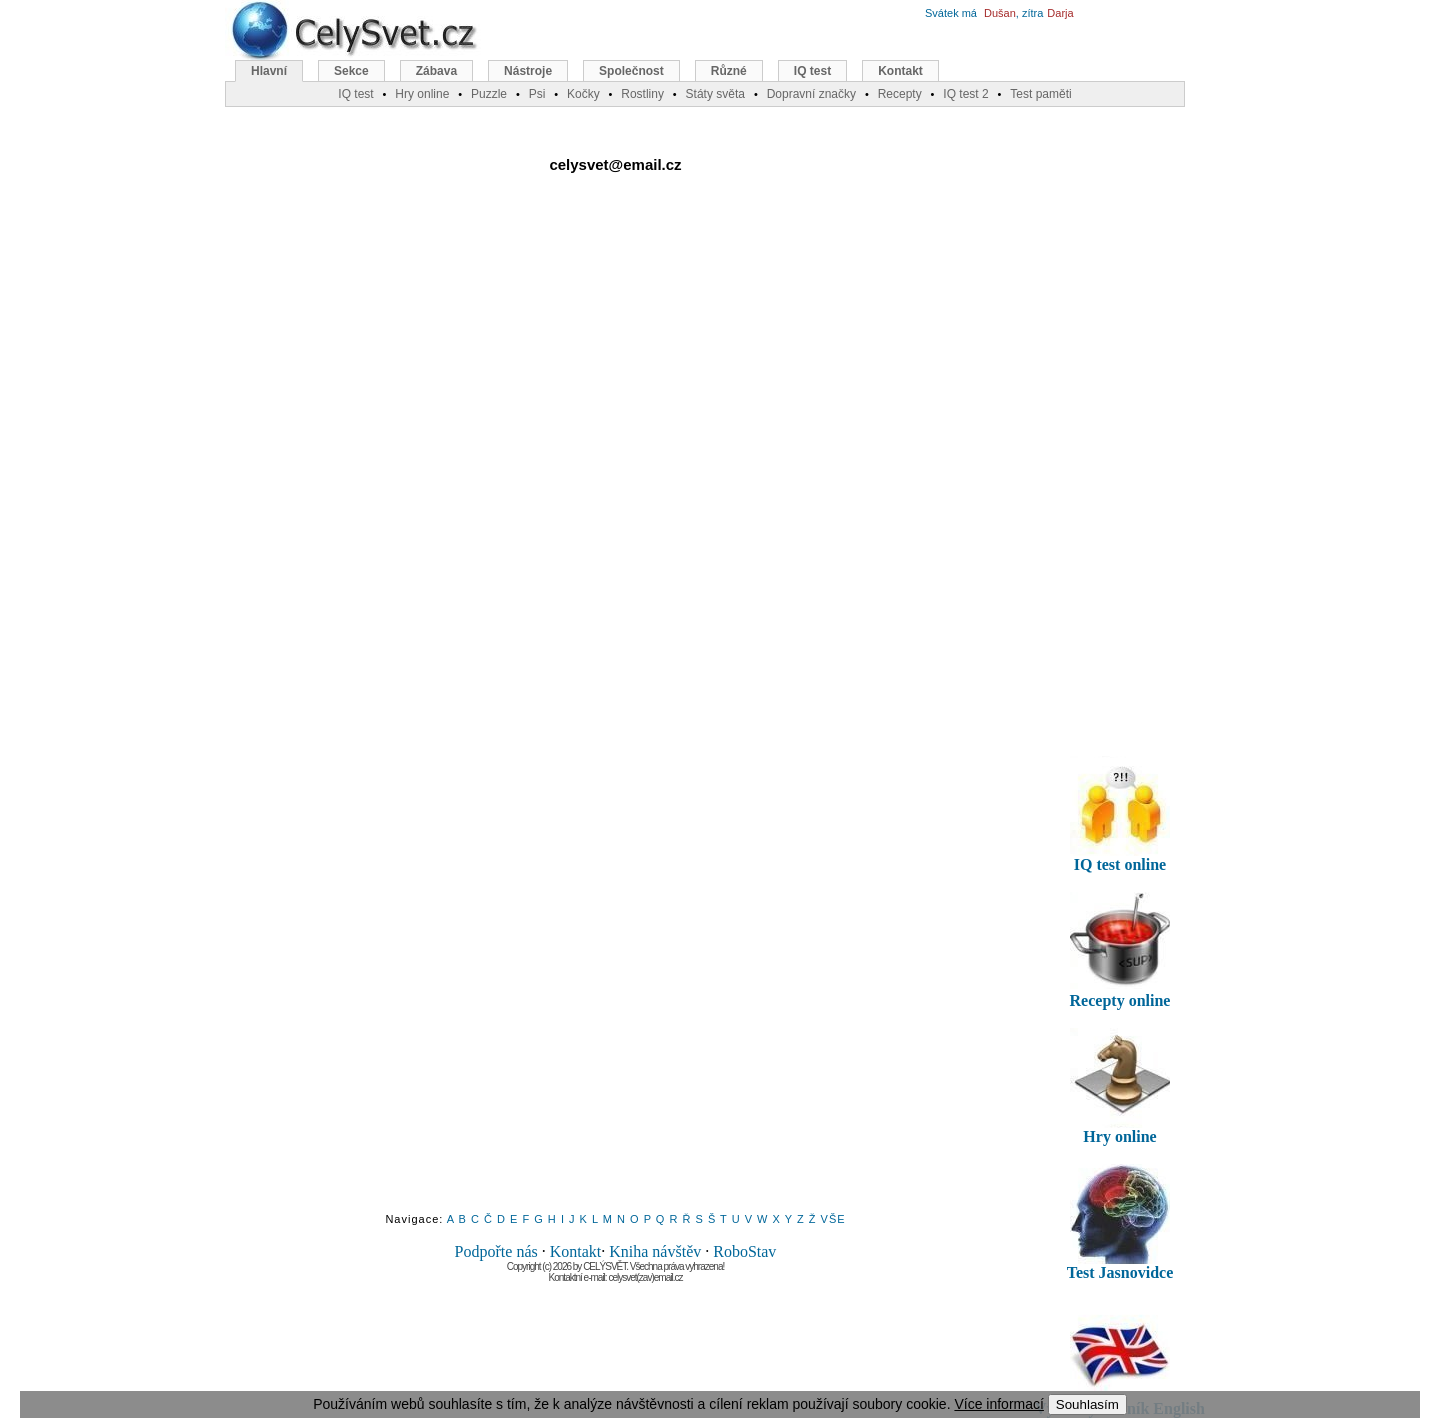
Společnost (631, 71)
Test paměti (1040, 94)
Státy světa (715, 94)
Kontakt (576, 1251)
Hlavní (269, 71)
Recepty (900, 94)
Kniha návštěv (655, 1251)
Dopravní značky (811, 94)
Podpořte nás (496, 1251)
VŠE (833, 1219)
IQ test (812, 71)
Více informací (998, 1404)
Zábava (436, 71)
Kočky (583, 94)
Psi (537, 94)
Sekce (351, 71)
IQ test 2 (965, 94)
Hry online (422, 94)
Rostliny (642, 94)
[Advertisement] (616, 389)
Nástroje (528, 71)
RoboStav (744, 1251)
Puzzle (489, 94)
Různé (729, 71)
